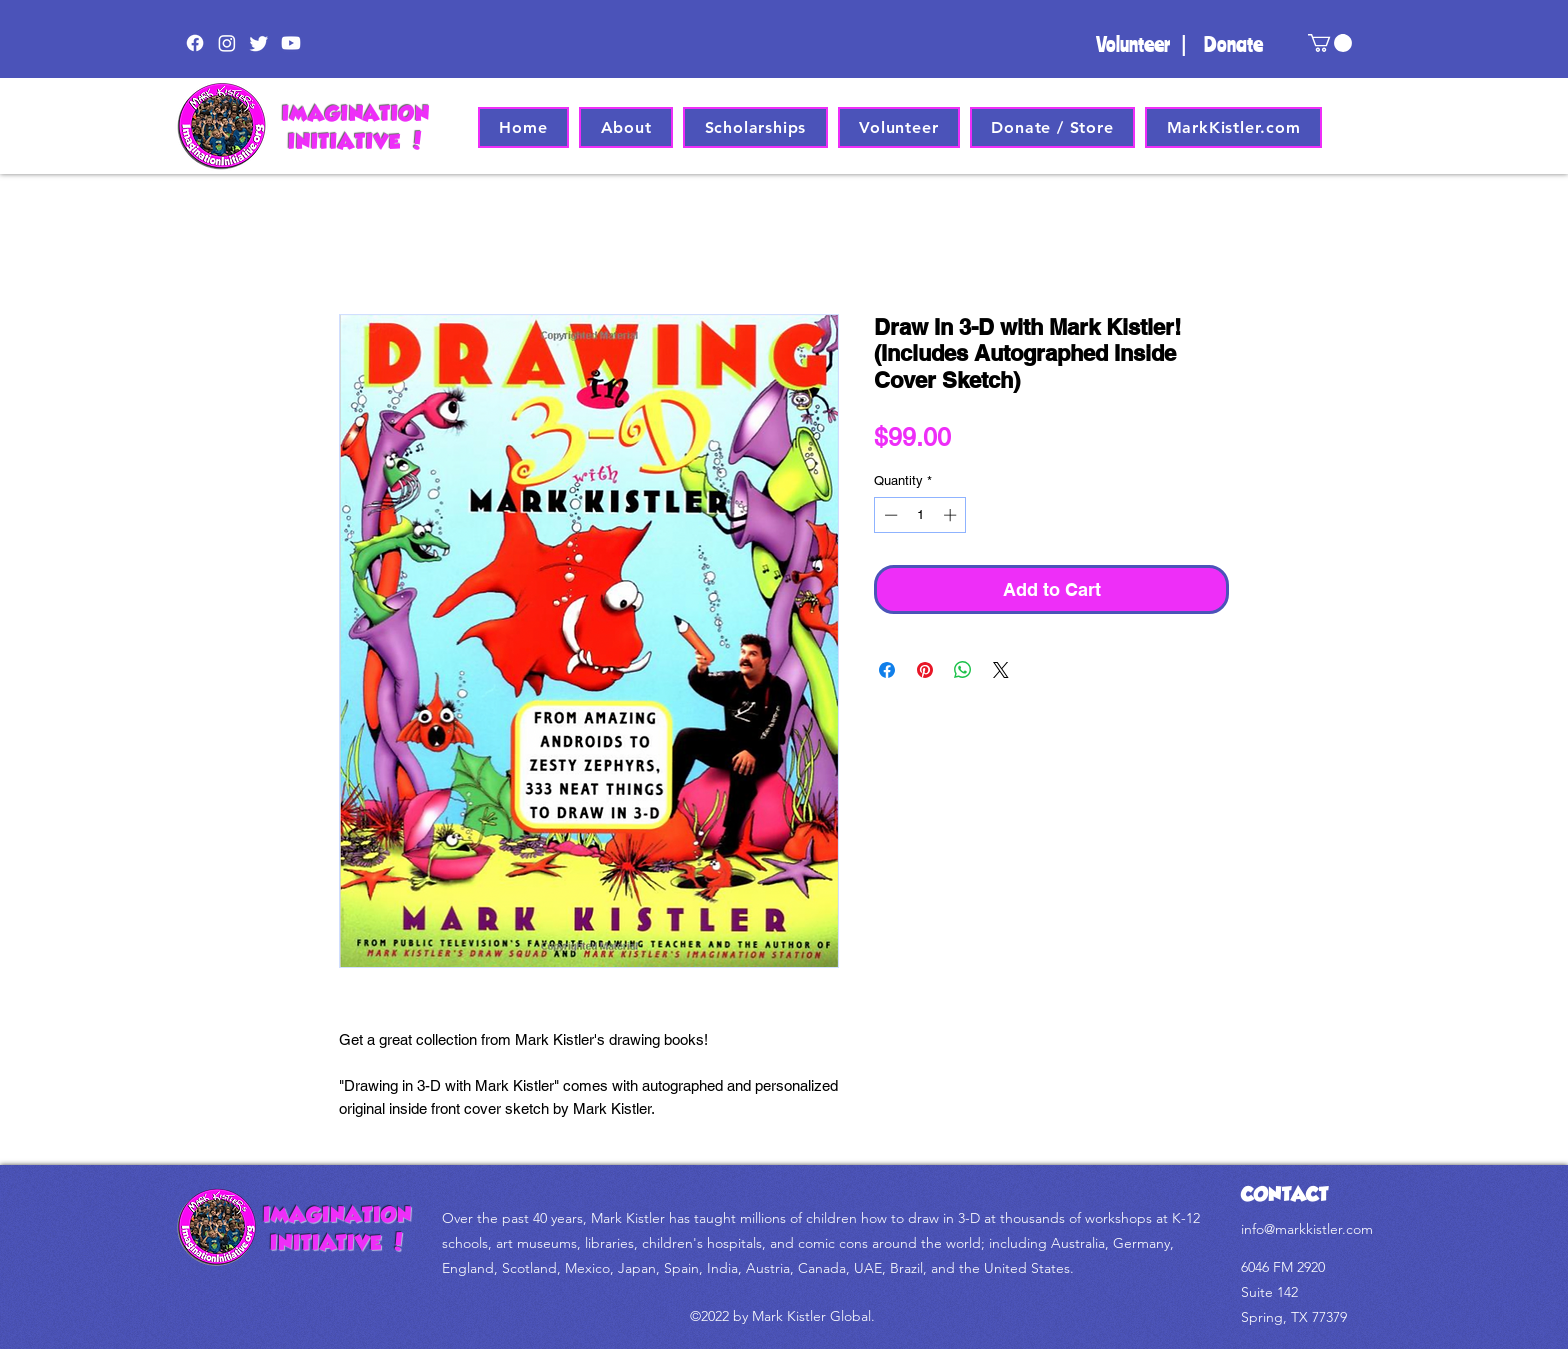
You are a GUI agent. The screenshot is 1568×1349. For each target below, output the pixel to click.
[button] (1330, 43)
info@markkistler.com (1307, 1229)
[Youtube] (291, 43)
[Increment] (952, 515)
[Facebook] (195, 43)
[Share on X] (1001, 670)
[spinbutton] (920, 515)
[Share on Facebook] (887, 670)
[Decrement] (889, 515)
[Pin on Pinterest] (925, 670)
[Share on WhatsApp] (963, 670)
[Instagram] (227, 43)
